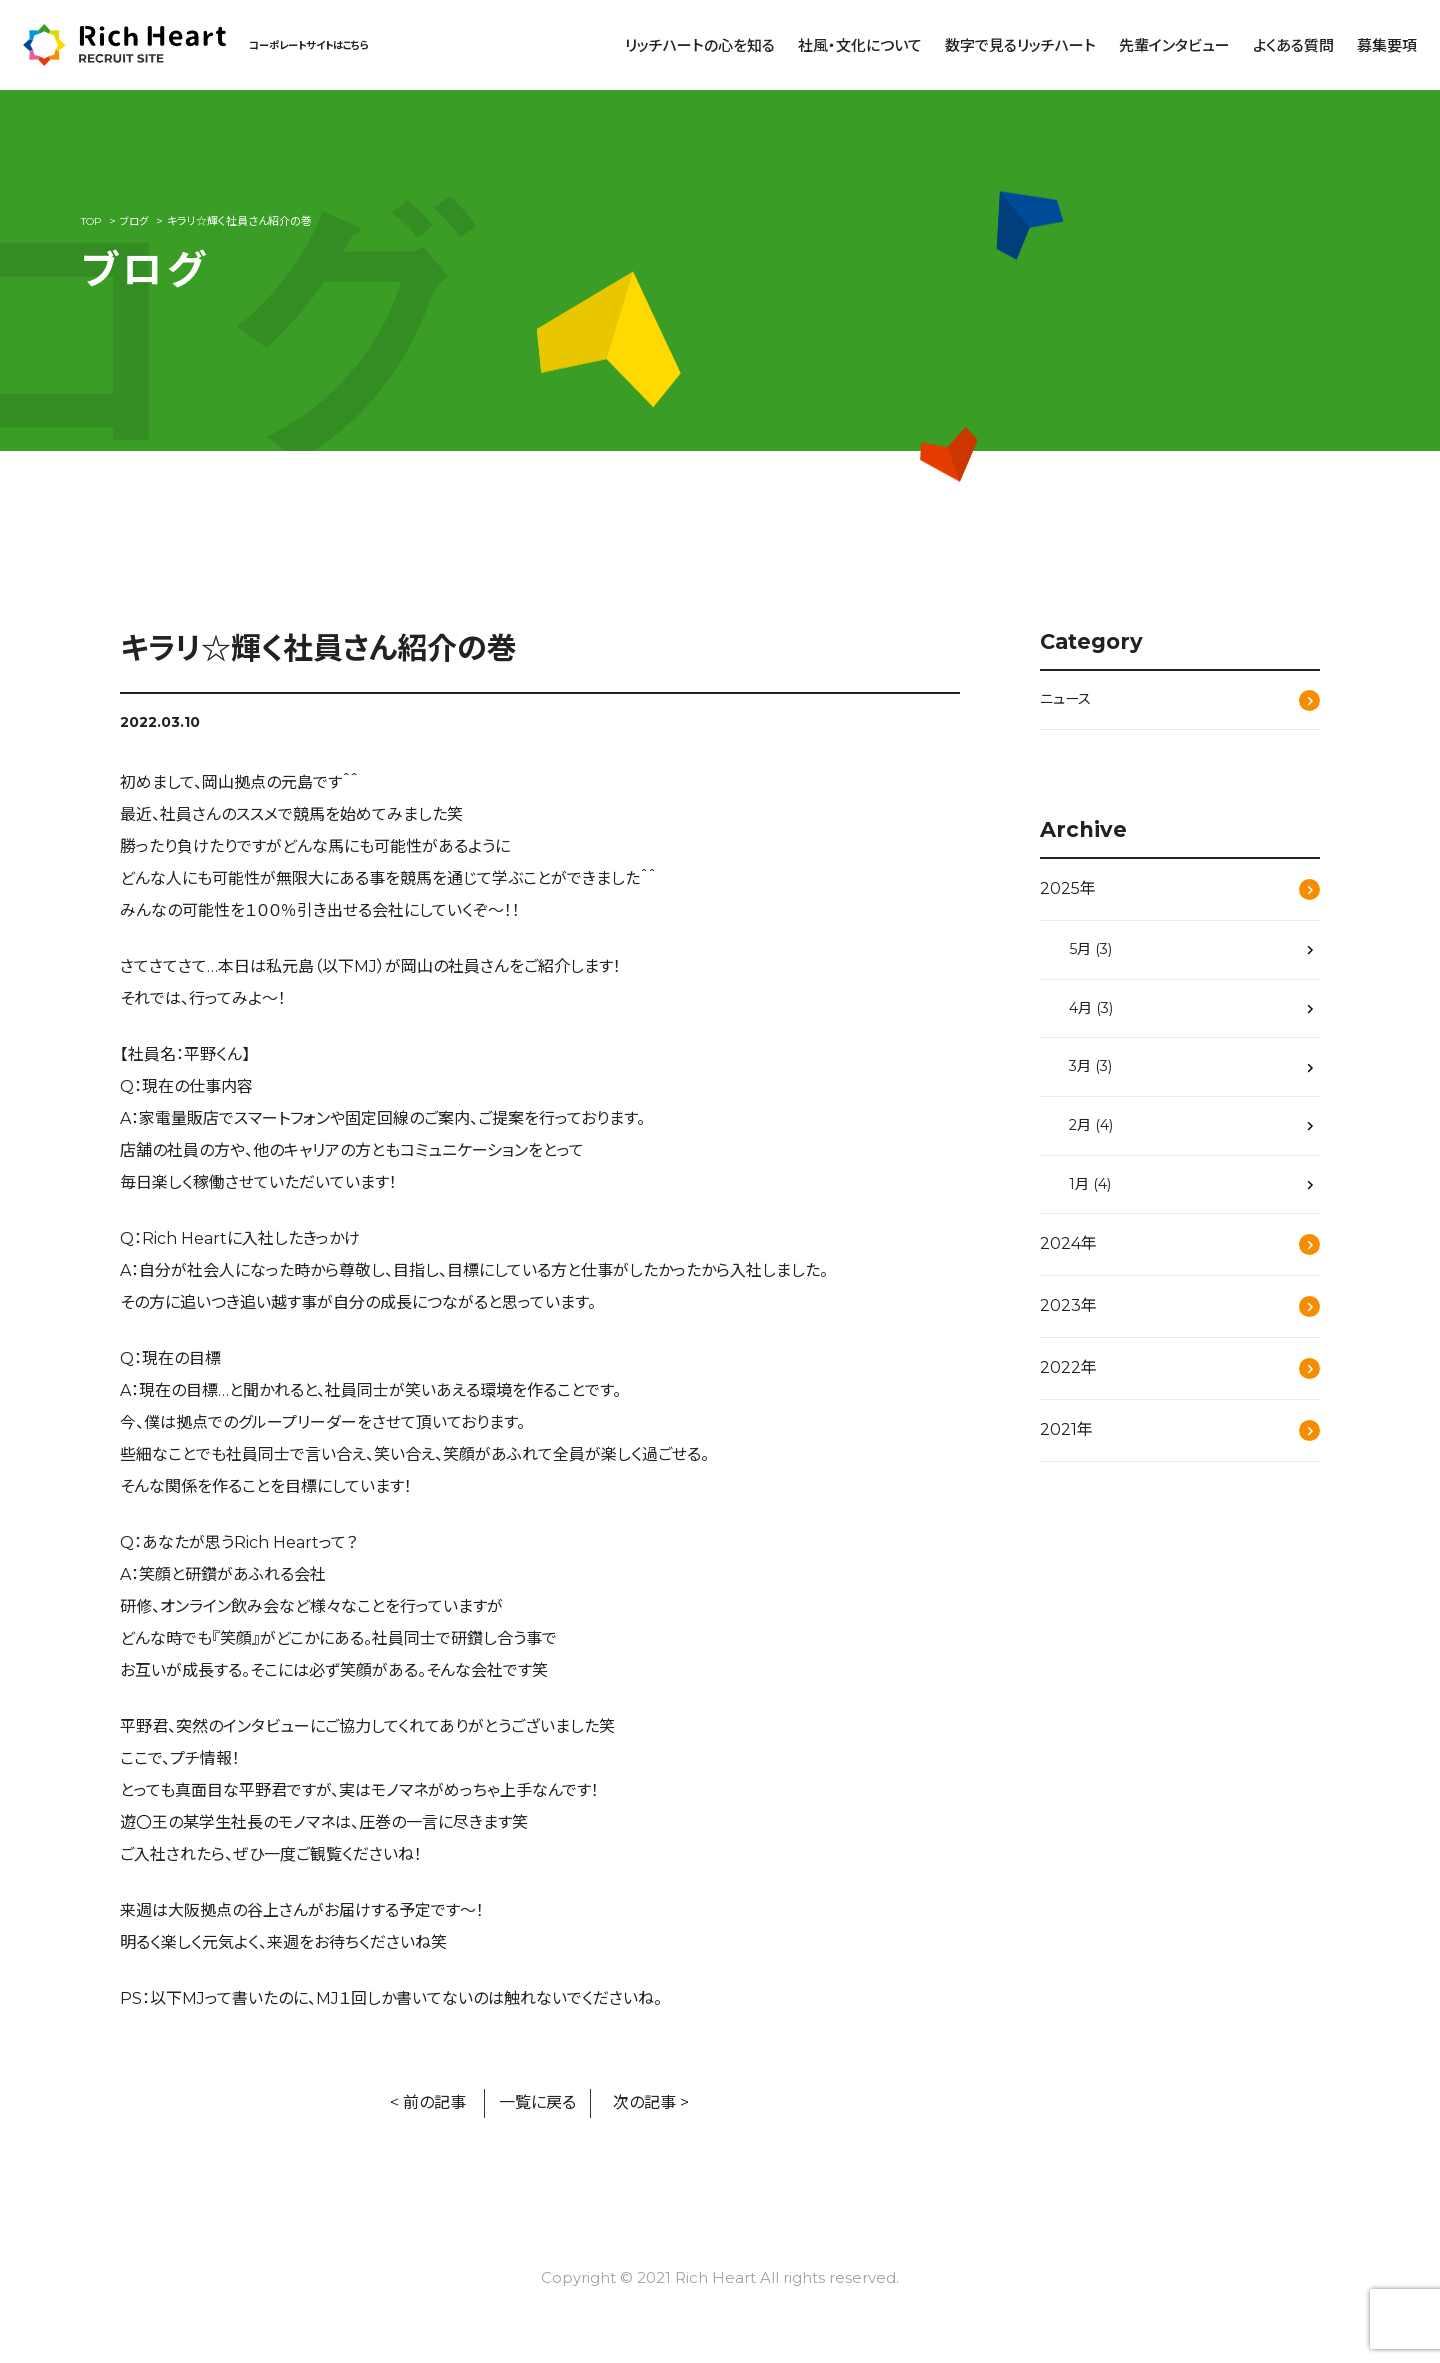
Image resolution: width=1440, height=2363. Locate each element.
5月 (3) (1097, 953)
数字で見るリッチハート (1020, 45)
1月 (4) (1095, 1200)
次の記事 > (651, 2102)
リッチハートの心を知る (700, 45)
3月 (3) (1097, 1077)
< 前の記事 (428, 2102)
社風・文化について (860, 45)
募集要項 (1387, 45)
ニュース (1069, 700)
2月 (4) (1097, 1139)
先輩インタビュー (1174, 45)
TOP (92, 221)
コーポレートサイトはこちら (321, 44)
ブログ (138, 221)
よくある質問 (1293, 45)
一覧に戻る (537, 2102)
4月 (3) (1097, 1015)
